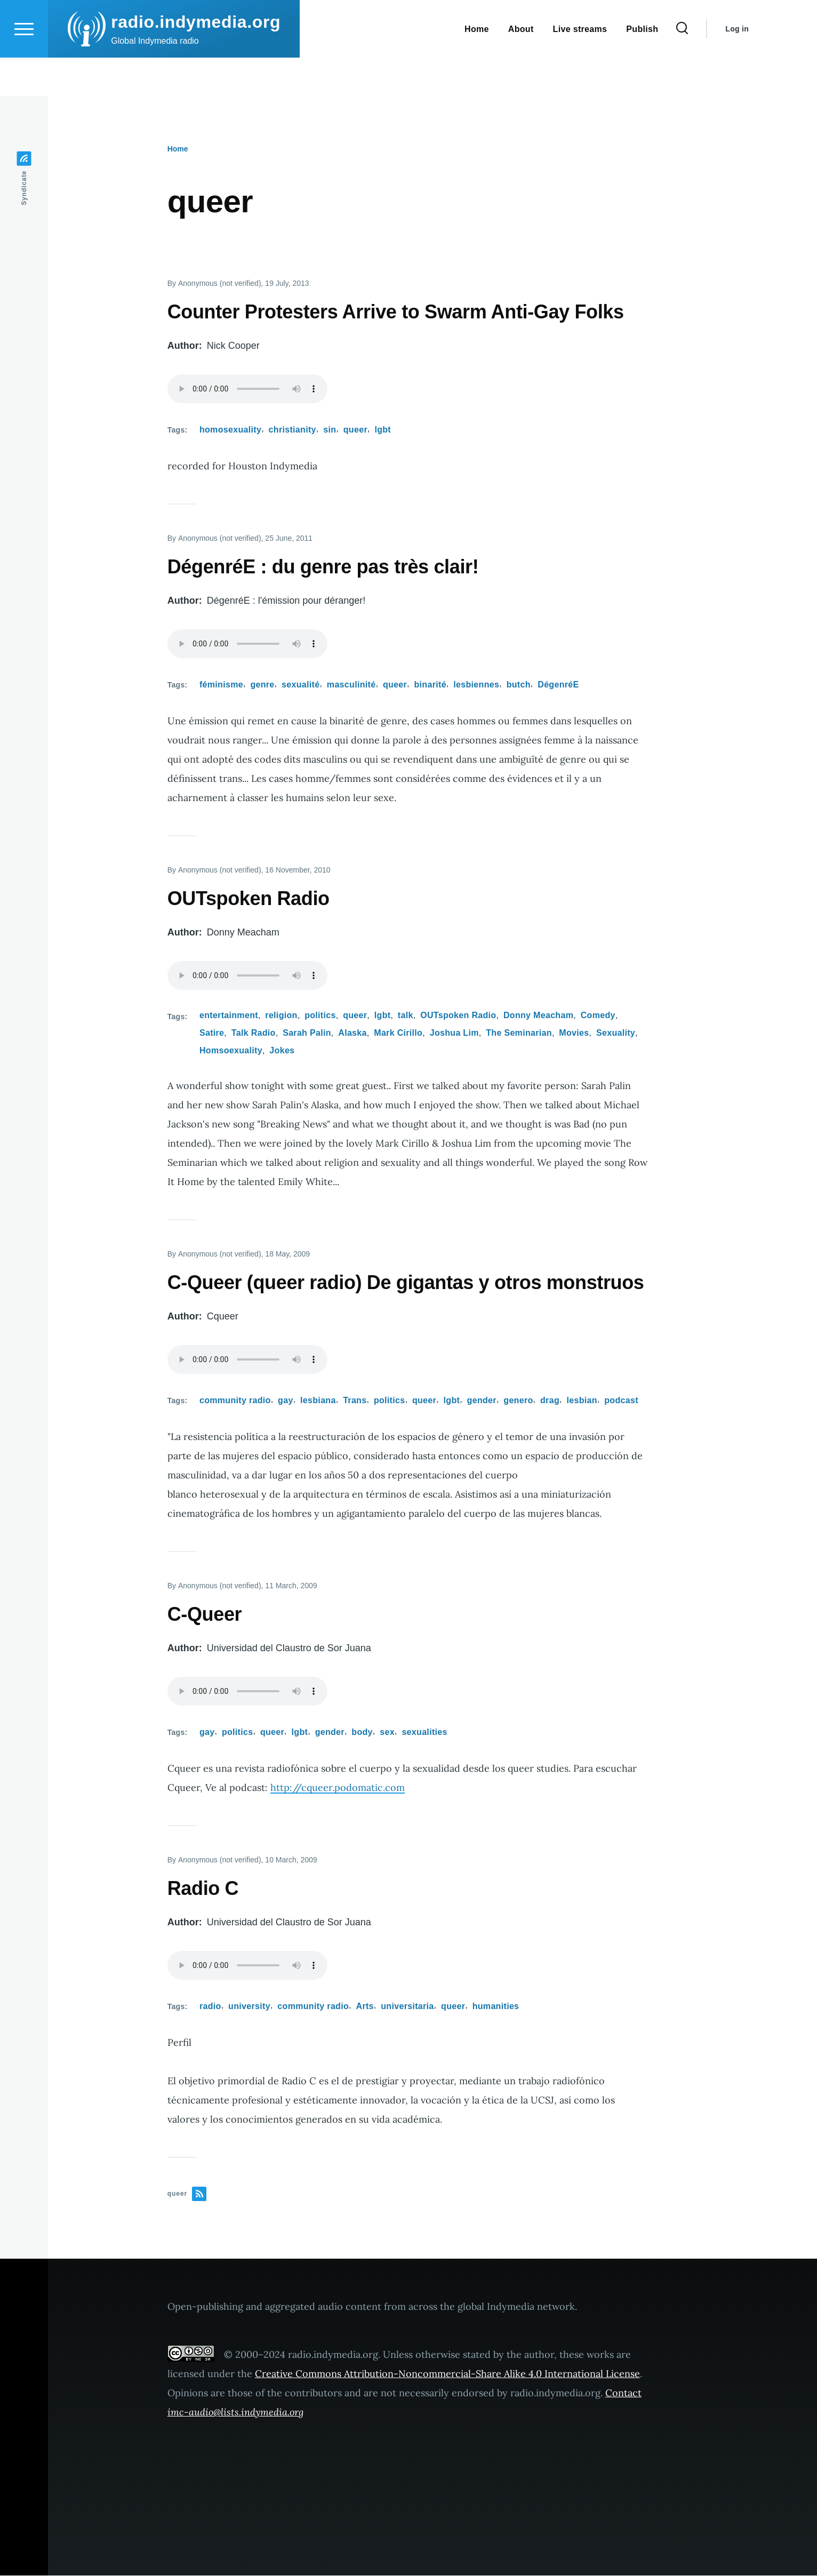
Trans (354, 1400)
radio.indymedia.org (196, 60)
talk (405, 1015)
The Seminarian (519, 1033)
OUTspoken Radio (458, 1015)
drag (549, 1400)
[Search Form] (682, 67)
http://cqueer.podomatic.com (337, 1788)
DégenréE (558, 685)
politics (320, 1015)
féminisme (221, 685)
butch (519, 685)
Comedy (598, 1015)
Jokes (281, 1050)
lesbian (581, 1400)
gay (285, 1400)
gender (481, 1400)
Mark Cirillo (398, 1033)
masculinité (351, 685)
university (249, 2006)
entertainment (228, 1015)
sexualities (424, 1732)
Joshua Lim (454, 1033)
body (362, 1732)
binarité (430, 685)
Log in (737, 67)
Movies (574, 1033)
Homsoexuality (230, 1050)
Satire (211, 1033)
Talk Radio (253, 1033)
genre (262, 685)
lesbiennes (476, 685)
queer (355, 430)
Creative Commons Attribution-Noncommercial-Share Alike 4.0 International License (447, 2374)
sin (329, 430)
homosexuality (230, 430)
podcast (621, 1400)
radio (210, 2006)
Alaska (352, 1033)
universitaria (407, 2006)
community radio (235, 1400)
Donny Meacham (538, 1015)
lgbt (382, 430)
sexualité (300, 685)
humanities (495, 2006)
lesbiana (318, 1400)
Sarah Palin (307, 1033)
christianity (292, 430)
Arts (365, 2006)
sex (387, 1732)
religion (281, 1015)
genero (518, 1400)
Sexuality (615, 1033)
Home (177, 149)
